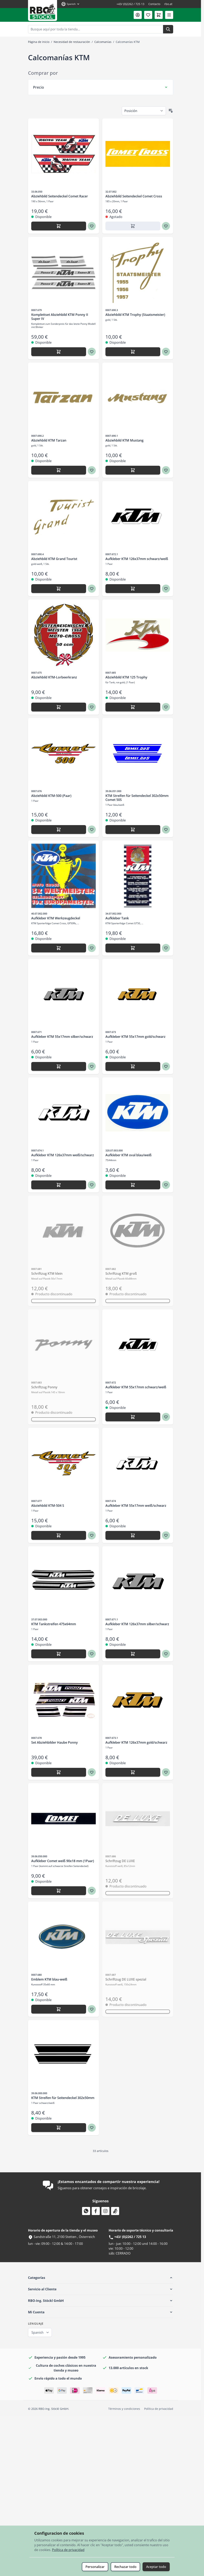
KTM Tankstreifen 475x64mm (53, 1624)
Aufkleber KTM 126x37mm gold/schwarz (136, 1742)
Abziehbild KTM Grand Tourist (54, 559)
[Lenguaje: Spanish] (70, 4)
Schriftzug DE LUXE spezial (125, 1979)
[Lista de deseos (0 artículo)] (148, 15)
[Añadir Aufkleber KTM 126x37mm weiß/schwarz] (58, 1184)
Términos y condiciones (124, 2409)
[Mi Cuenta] (138, 15)
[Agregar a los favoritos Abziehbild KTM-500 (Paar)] (92, 829)
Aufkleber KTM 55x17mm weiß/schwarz (135, 1506)
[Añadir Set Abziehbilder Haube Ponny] (58, 1772)
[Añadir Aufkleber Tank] (132, 948)
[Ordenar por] (144, 110)
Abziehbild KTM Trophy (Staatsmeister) (135, 315)
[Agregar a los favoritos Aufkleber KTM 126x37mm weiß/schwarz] (92, 1185)
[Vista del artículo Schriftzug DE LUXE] (137, 1893)
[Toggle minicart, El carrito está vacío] (159, 15)
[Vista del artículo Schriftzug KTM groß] (137, 1301)
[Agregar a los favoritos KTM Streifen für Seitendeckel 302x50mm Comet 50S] (166, 829)
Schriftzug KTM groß (121, 1273)
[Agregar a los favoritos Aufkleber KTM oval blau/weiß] (166, 1185)
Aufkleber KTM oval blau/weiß (128, 1155)
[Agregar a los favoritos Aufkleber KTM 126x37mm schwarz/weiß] (166, 589)
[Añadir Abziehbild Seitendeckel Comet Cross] (132, 226)
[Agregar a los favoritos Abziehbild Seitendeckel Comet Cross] (166, 226)
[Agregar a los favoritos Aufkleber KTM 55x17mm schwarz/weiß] (166, 1417)
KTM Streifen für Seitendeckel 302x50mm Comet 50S (137, 798)
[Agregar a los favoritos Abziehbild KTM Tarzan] (92, 470)
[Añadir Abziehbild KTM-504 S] (58, 1535)
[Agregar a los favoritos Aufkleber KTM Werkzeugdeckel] (92, 948)
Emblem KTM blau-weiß (49, 1979)
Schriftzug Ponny (44, 1387)
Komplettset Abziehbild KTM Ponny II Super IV (59, 317)
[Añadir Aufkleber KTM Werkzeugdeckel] (58, 948)
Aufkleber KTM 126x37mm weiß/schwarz (62, 1155)
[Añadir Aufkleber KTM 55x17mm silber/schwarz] (58, 1066)
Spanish (37, 2332)
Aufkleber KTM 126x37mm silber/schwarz (137, 1624)
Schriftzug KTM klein (46, 1273)
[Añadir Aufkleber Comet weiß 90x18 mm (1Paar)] (58, 1890)
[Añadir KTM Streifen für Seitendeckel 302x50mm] (58, 2127)
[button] (100, 2277)
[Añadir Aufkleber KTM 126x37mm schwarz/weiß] (132, 588)
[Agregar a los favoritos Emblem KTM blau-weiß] (92, 2009)
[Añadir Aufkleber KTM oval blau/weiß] (132, 1184)
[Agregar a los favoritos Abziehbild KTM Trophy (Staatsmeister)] (166, 352)
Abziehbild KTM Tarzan (48, 440)
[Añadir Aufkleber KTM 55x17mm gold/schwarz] (132, 1066)
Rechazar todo (125, 2567)
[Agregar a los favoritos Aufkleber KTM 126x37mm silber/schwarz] (166, 1654)
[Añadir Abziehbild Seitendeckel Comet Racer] (58, 226)
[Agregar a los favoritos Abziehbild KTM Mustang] (166, 470)
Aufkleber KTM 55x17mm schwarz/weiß (135, 1387)
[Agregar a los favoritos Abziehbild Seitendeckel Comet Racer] (92, 226)
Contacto (154, 4)
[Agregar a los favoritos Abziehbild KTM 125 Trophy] (166, 707)
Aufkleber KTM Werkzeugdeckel (55, 918)
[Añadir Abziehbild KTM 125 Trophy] (132, 707)
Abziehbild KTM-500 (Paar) (51, 796)
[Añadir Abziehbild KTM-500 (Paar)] (58, 829)
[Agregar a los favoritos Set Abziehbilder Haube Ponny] (92, 1772)
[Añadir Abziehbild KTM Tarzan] (58, 470)
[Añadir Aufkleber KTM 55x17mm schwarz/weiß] (132, 1416)
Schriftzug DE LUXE (120, 1861)
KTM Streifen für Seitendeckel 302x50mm (62, 2098)
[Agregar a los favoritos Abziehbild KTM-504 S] (92, 1535)
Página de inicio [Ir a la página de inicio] (38, 42)
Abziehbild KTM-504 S (47, 1506)
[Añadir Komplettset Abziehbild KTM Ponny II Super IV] (58, 351)
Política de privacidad (158, 2409)
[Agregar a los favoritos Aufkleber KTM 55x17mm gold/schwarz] (166, 1066)
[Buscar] (168, 29)
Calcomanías (102, 42)
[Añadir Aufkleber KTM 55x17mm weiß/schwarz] (132, 1535)
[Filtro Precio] (100, 87)
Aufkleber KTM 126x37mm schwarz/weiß (136, 559)
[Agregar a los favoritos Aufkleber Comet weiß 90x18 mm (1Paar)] (92, 1891)
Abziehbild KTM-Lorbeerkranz (54, 677)
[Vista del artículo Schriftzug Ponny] (63, 1419)
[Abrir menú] (169, 15)
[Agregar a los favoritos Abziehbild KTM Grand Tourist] (92, 589)
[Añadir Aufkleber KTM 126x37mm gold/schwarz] (132, 1772)
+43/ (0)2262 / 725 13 (130, 4)
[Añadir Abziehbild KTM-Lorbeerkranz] (58, 707)
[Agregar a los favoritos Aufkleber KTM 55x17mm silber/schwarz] (92, 1066)
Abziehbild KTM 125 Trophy (126, 677)
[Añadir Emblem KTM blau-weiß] (58, 2009)
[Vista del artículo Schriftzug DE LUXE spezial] (137, 2012)
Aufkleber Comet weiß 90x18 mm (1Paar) (62, 1861)
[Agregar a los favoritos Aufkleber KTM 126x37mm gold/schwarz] (166, 1772)
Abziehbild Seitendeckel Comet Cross (133, 196)
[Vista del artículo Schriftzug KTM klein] (63, 1301)
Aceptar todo (156, 2567)
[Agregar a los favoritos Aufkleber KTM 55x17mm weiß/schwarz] (166, 1535)
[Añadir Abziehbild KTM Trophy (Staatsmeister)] (132, 351)
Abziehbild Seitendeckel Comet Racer (59, 196)
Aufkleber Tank (117, 918)
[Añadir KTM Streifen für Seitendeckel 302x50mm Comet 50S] (132, 829)
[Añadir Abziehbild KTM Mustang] (132, 470)
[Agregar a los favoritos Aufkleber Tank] (166, 948)
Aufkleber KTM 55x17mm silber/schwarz (62, 1037)
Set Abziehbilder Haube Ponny (54, 1742)
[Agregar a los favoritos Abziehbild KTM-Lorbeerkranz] (92, 707)
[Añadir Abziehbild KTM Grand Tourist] (58, 588)
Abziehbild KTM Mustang (124, 440)
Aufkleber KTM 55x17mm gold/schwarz (135, 1037)
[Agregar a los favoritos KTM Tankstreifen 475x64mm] (92, 1654)
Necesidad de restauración (72, 42)
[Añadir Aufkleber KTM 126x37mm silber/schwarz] (132, 1653)
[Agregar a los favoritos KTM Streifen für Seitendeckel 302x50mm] (92, 2128)
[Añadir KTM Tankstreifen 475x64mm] (58, 1653)
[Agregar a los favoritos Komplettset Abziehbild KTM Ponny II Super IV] (92, 352)
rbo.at (168, 4)
